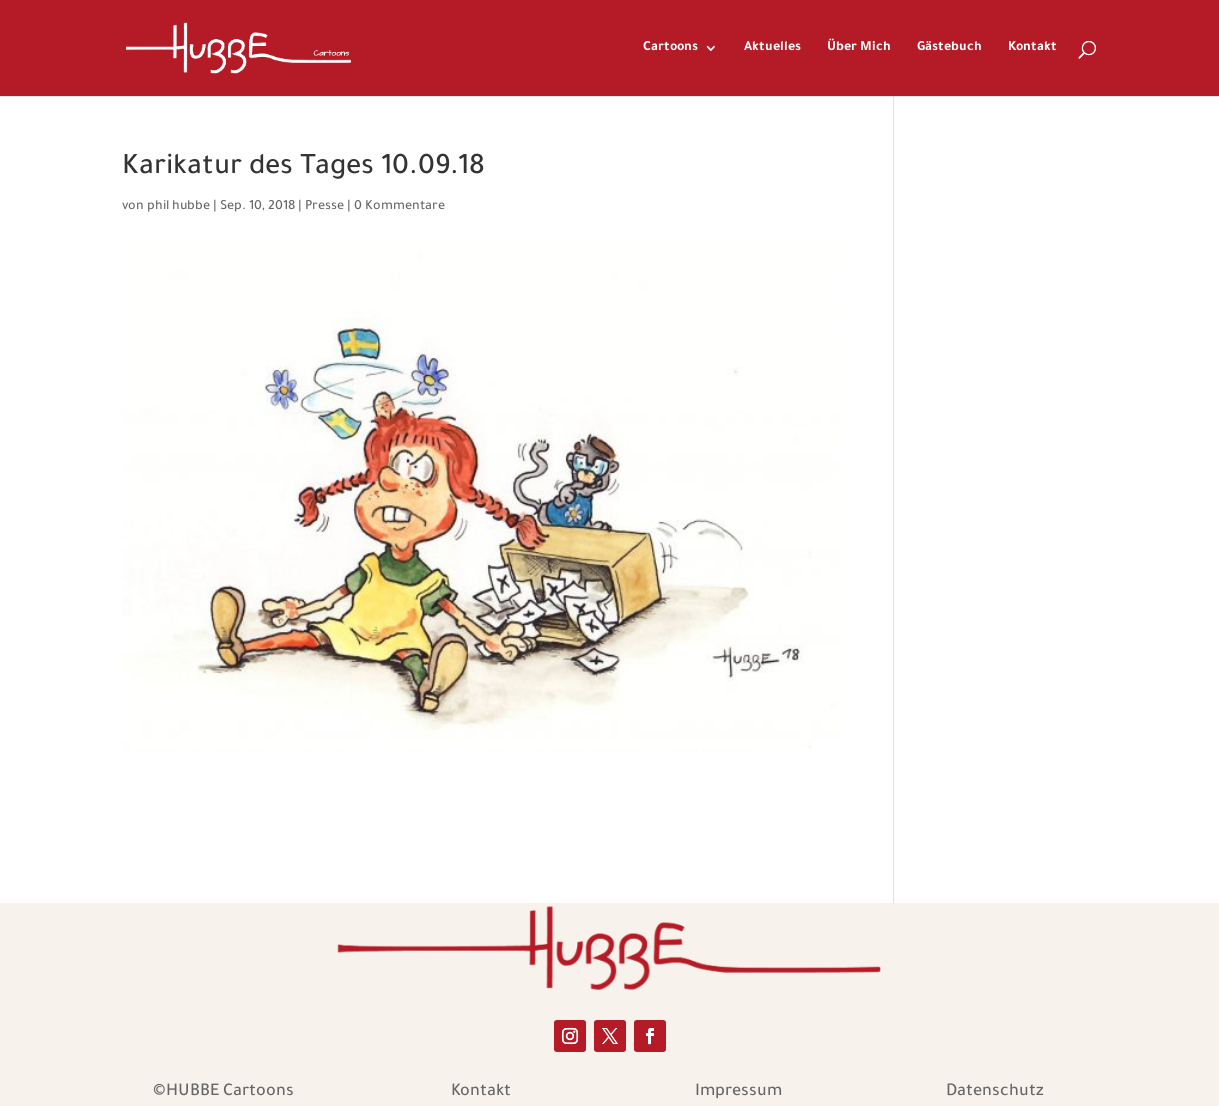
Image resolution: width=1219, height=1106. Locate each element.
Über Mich (859, 48)
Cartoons (670, 48)
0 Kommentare (399, 207)
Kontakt (1032, 48)
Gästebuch (949, 48)
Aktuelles (772, 48)
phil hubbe (178, 207)
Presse (324, 207)
